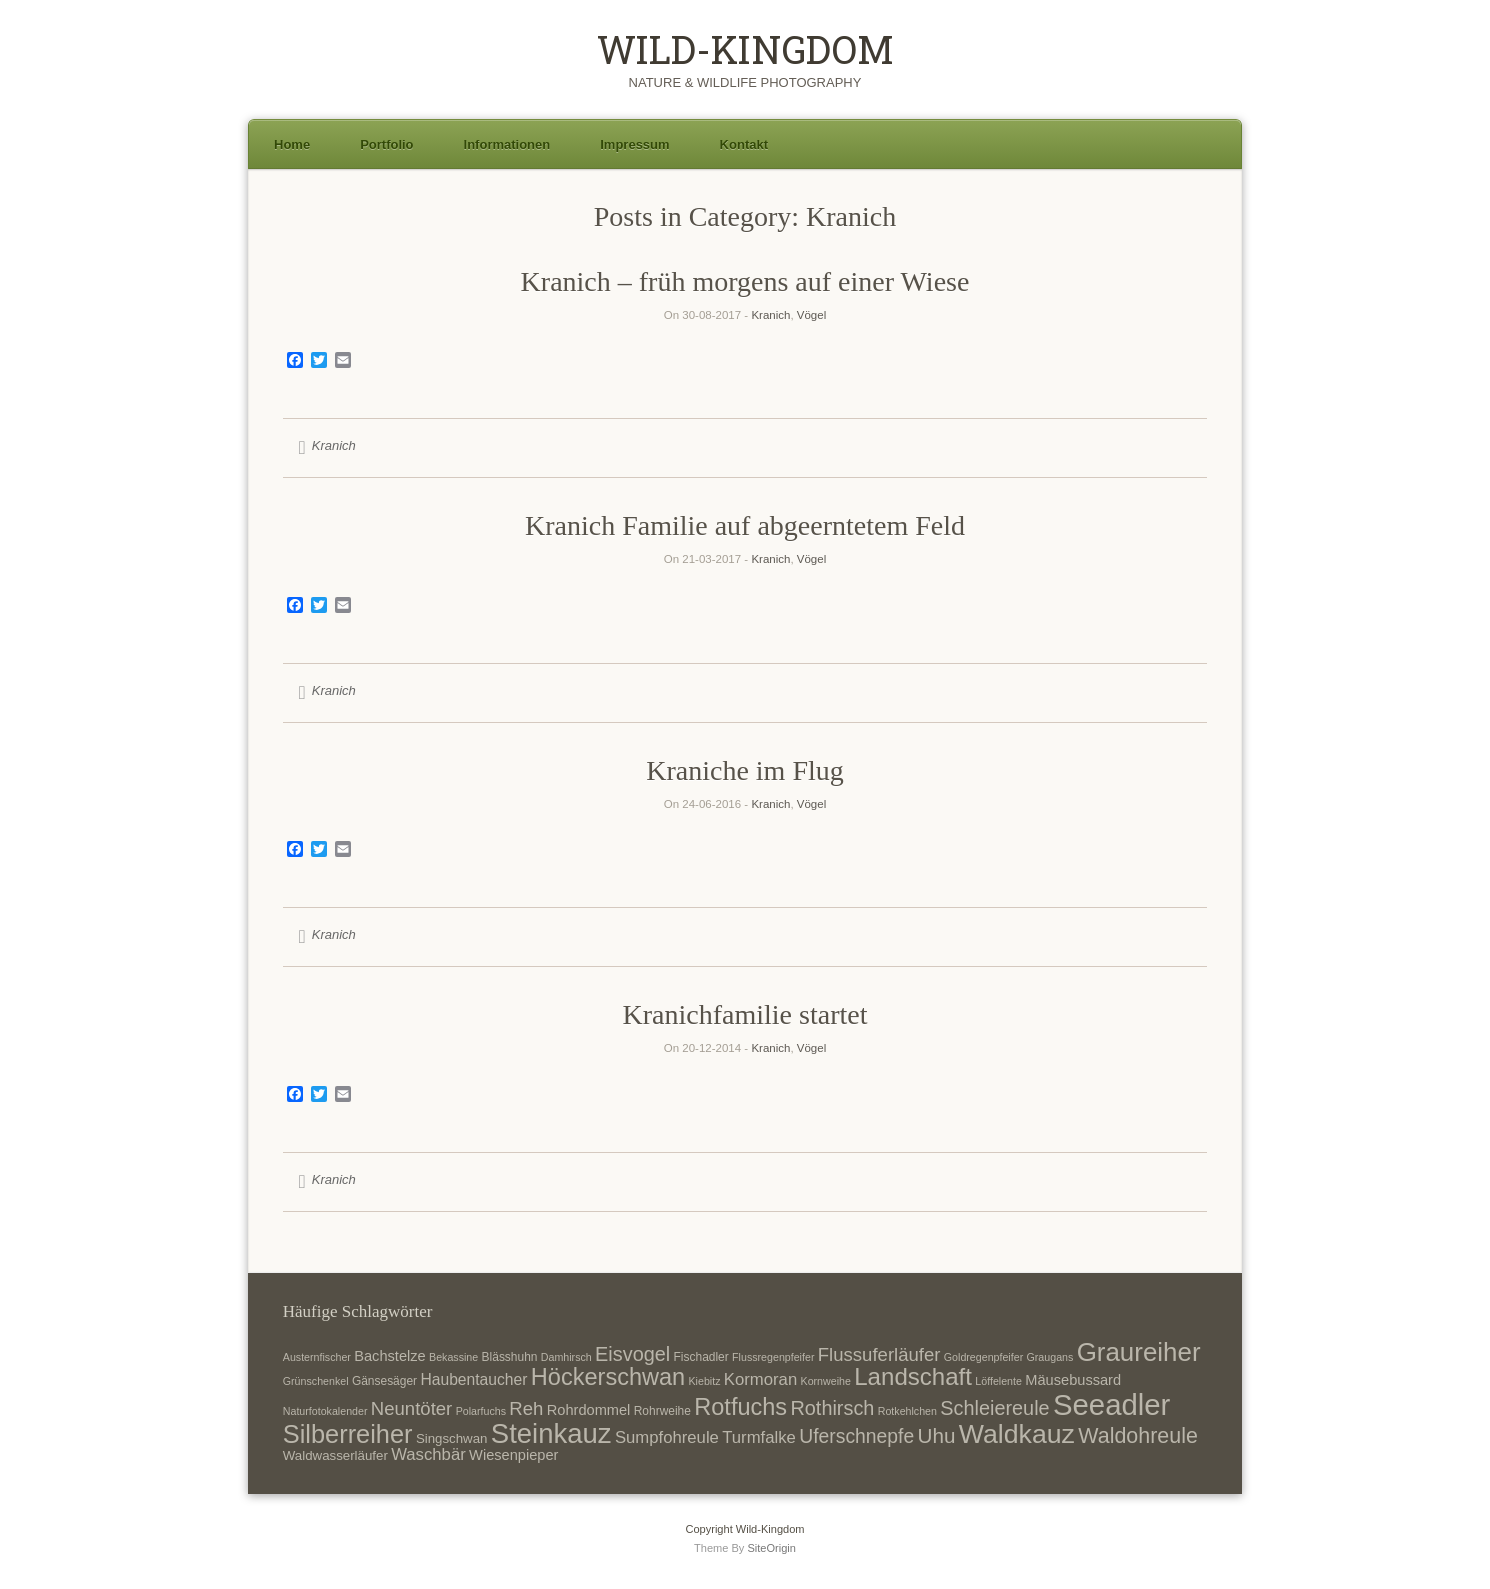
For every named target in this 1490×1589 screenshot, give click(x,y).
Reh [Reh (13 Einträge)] (526, 1408)
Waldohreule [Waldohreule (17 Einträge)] (1138, 1436)
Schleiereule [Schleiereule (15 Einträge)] (994, 1408)
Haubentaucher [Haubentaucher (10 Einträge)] (473, 1379)
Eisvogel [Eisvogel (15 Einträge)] (632, 1354)
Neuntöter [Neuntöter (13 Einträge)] (411, 1408)
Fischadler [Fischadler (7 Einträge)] (701, 1357)
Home (292, 144)
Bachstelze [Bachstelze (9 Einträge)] (389, 1356)
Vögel (811, 315)
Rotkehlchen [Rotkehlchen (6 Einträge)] (907, 1411)
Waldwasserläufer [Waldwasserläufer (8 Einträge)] (335, 1455)
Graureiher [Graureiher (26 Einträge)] (1139, 1352)
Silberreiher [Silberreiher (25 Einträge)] (348, 1434)
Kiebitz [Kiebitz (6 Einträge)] (705, 1381)
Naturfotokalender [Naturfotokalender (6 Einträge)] (325, 1411)
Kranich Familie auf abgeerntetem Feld (745, 525)
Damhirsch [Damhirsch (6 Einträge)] (566, 1357)
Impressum (634, 144)
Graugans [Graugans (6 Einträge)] (1050, 1357)
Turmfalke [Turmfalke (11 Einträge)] (759, 1437)
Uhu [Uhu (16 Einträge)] (937, 1435)
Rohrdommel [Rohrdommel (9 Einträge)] (589, 1410)
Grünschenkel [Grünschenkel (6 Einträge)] (316, 1381)
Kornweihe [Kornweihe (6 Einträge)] (826, 1381)
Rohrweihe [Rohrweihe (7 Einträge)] (662, 1411)
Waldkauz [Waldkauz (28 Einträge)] (1017, 1434)
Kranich (770, 315)
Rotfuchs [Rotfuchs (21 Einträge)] (740, 1407)
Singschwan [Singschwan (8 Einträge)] (452, 1438)
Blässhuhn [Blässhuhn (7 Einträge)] (510, 1357)
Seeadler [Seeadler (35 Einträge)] (1111, 1404)
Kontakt (744, 144)
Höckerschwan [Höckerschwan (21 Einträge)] (608, 1377)
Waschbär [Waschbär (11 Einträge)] (428, 1454)
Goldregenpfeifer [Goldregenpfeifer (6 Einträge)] (983, 1357)
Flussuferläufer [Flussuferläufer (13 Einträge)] (879, 1354)
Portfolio (386, 144)
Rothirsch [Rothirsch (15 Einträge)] (832, 1408)
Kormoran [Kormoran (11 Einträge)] (760, 1379)
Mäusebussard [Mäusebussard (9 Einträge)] (1073, 1380)
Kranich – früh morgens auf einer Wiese (745, 281)
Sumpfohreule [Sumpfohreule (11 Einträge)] (667, 1437)
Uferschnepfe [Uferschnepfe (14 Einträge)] (856, 1436)
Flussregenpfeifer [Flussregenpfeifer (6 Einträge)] (773, 1357)
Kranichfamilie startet (745, 1014)
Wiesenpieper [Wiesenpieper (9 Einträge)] (513, 1455)
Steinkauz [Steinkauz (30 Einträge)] (551, 1433)
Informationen (507, 144)
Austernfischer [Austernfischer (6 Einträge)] (317, 1357)
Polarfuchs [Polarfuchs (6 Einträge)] (481, 1411)
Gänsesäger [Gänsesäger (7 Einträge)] (384, 1381)
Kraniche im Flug (745, 770)
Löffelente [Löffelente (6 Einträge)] (998, 1381)
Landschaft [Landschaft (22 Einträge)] (913, 1376)
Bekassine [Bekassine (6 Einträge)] (453, 1357)
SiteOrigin (771, 1548)
